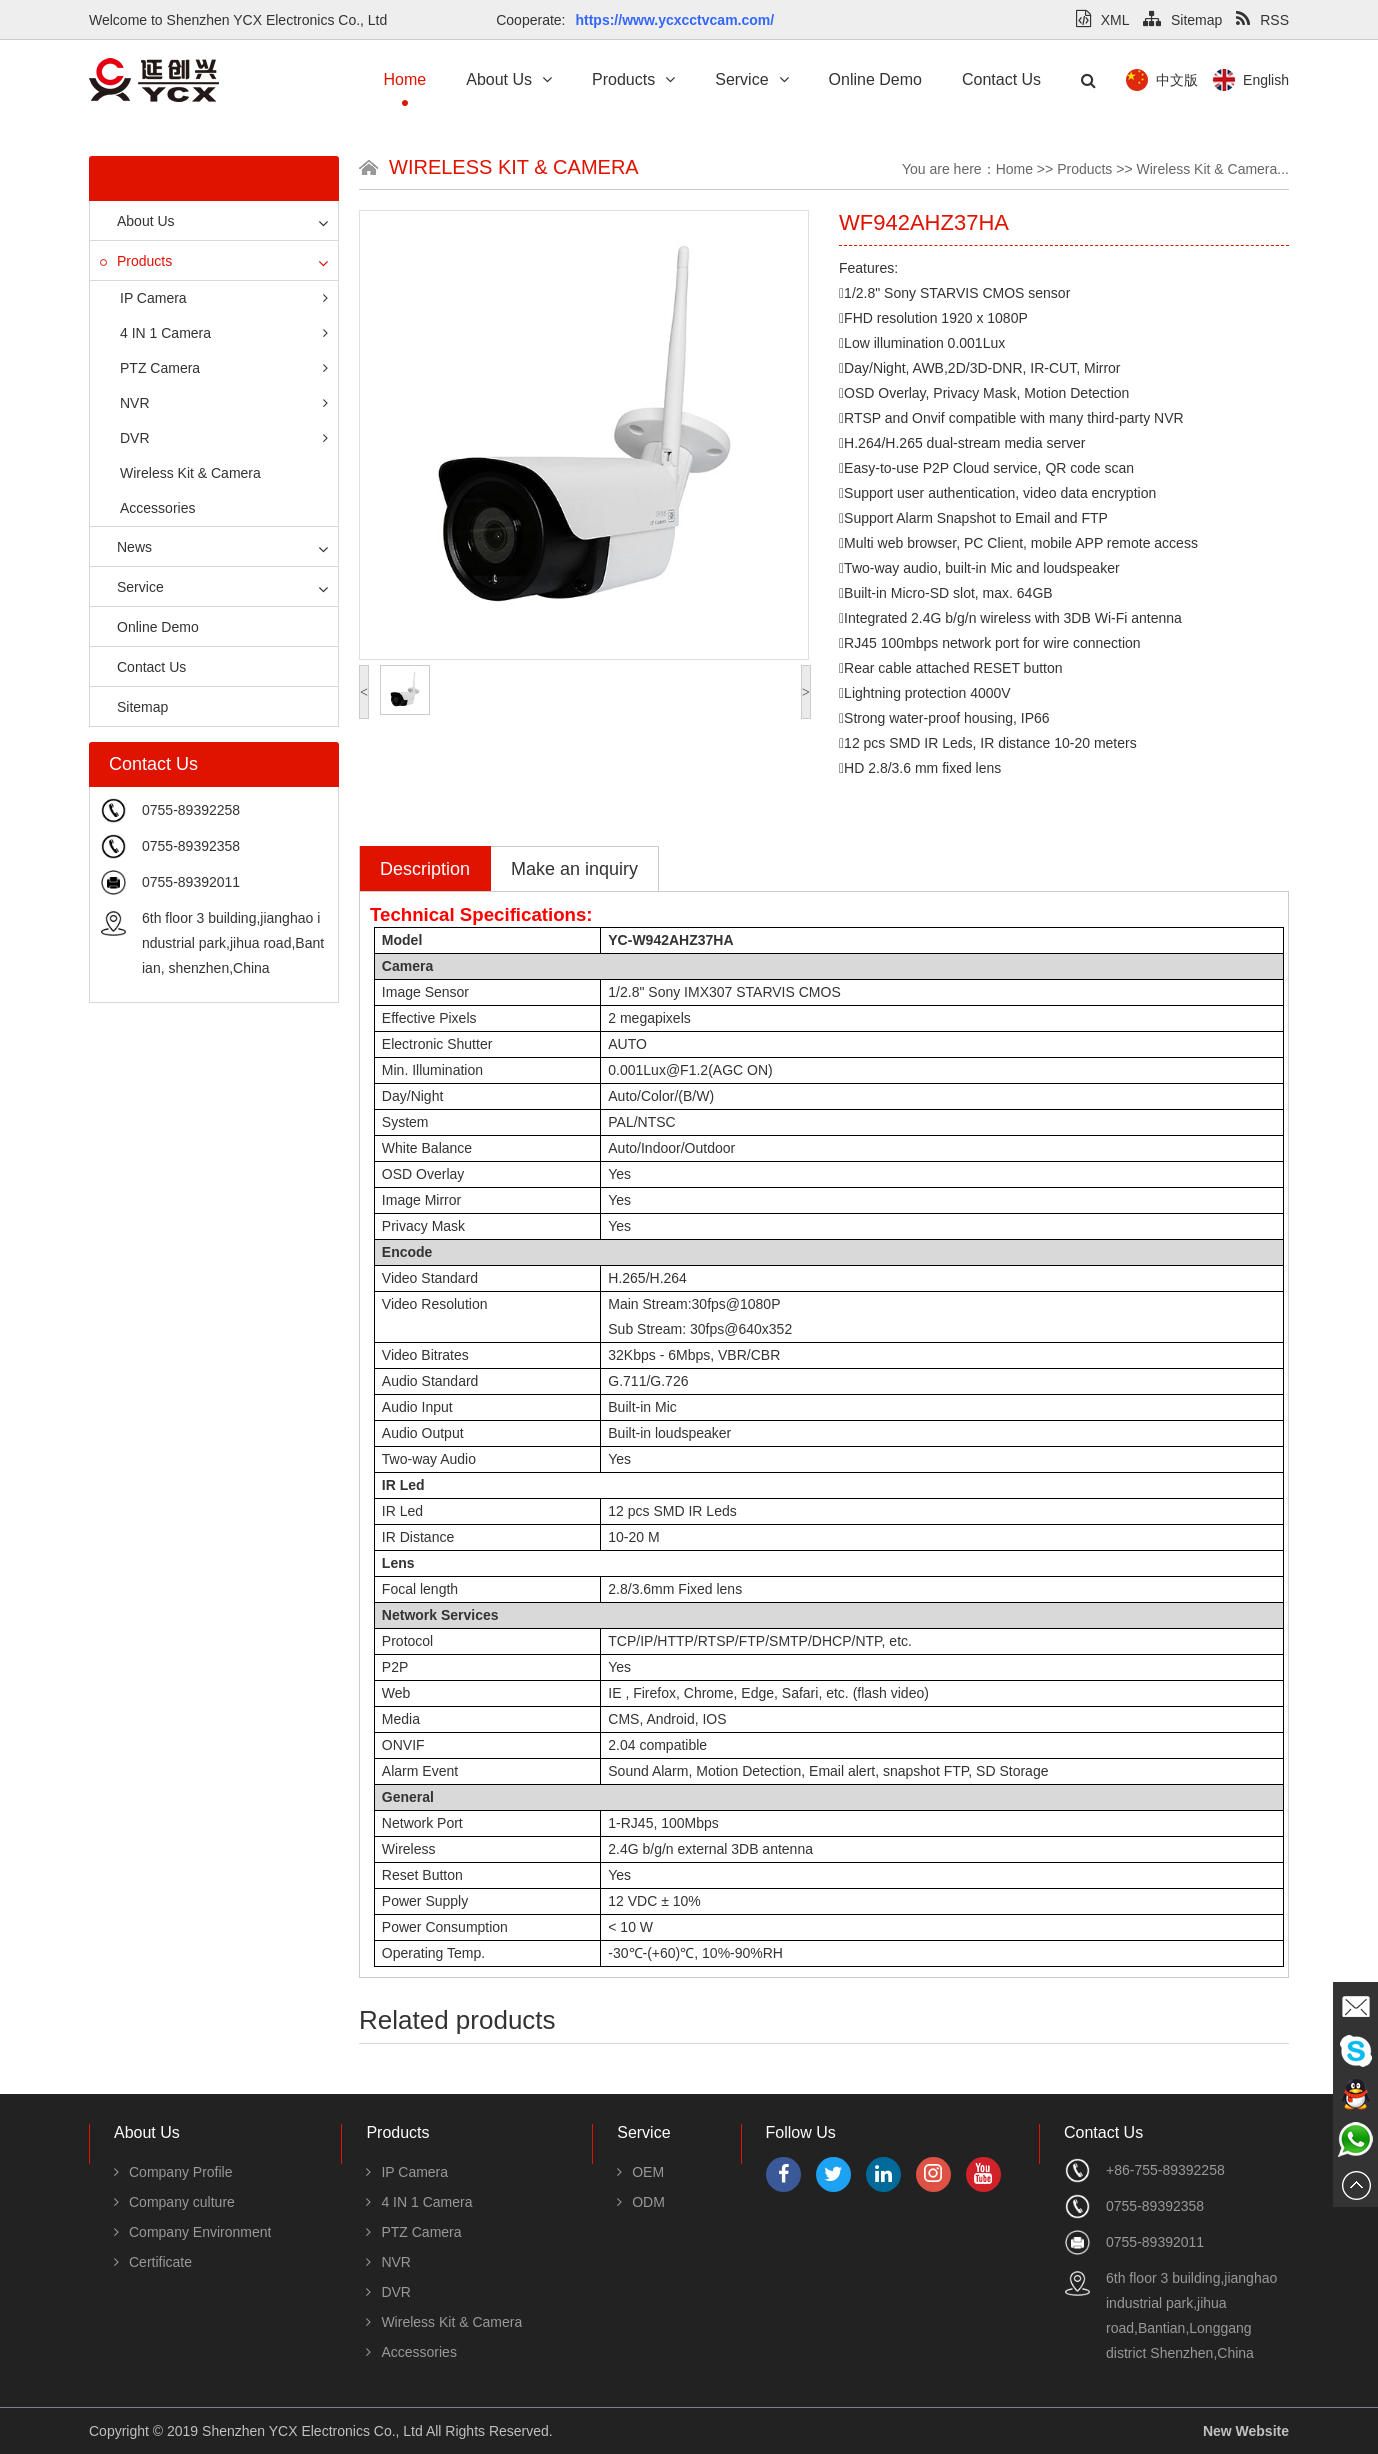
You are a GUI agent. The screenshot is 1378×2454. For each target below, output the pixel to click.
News (126, 547)
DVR (224, 438)
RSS (1262, 20)
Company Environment (192, 2232)
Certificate (153, 2262)
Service (751, 79)
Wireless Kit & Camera (190, 473)
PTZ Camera (224, 368)
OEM (640, 2172)
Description (425, 869)
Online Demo (875, 79)
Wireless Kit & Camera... (1213, 169)
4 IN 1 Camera (224, 333)
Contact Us (1001, 79)
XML (1102, 20)
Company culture (174, 2202)
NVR (224, 403)
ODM (641, 2202)
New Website (1246, 2431)
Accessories (157, 508)
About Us (509, 79)
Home (405, 79)
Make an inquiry (574, 869)
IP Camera (224, 298)
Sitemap (1182, 20)
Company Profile (173, 2172)
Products (633, 79)
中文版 (1270, 80)
